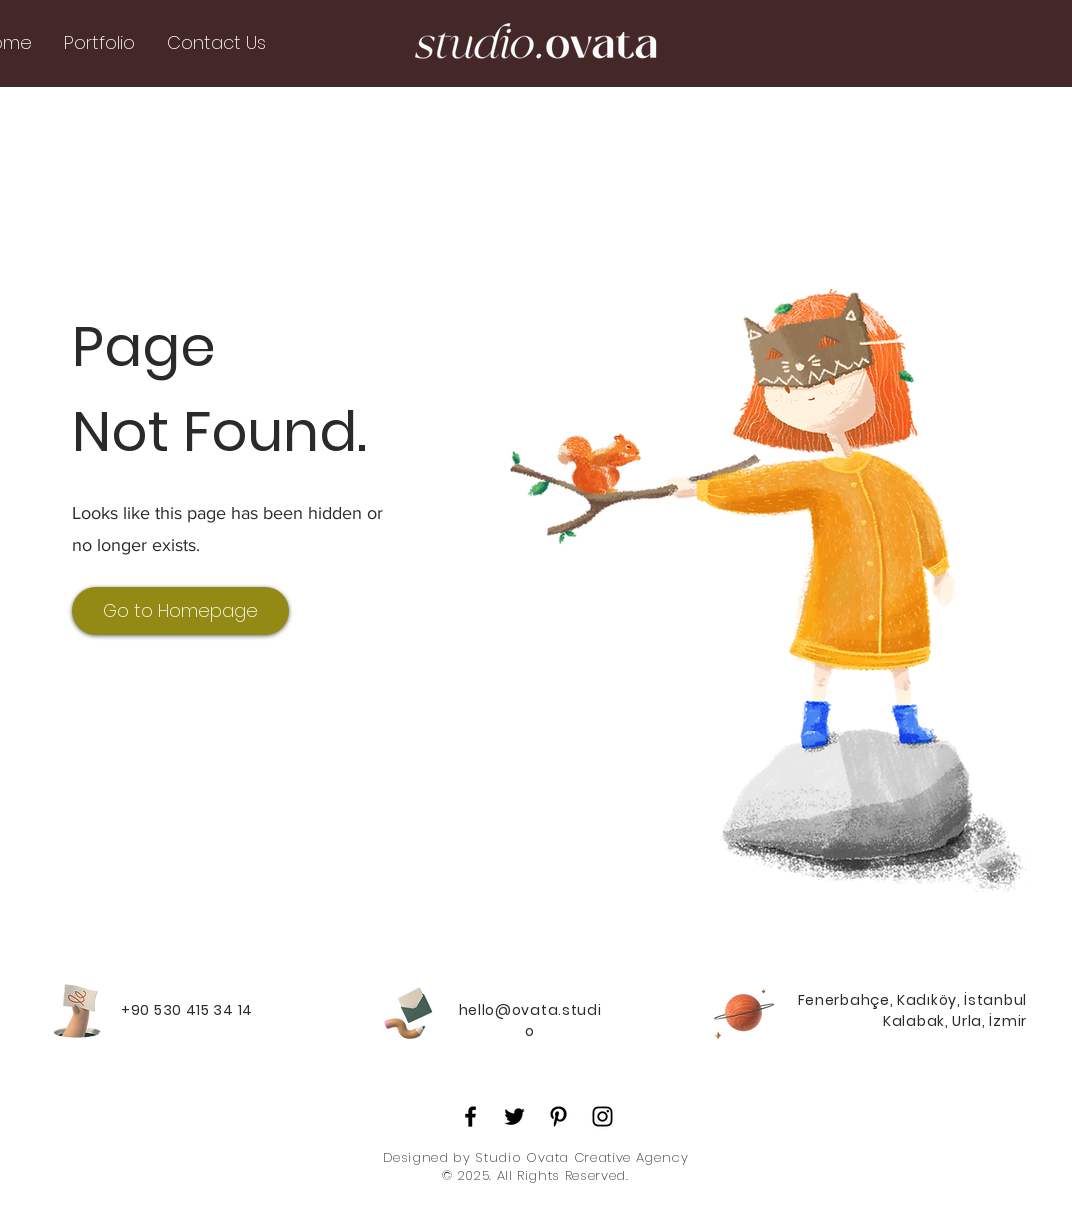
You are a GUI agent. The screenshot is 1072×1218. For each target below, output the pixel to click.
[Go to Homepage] (180, 611)
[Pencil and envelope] (407, 1011)
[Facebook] (470, 1116)
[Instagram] (602, 1116)
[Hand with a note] (77, 1011)
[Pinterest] (558, 1116)
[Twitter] (514, 1116)
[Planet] (744, 1011)
